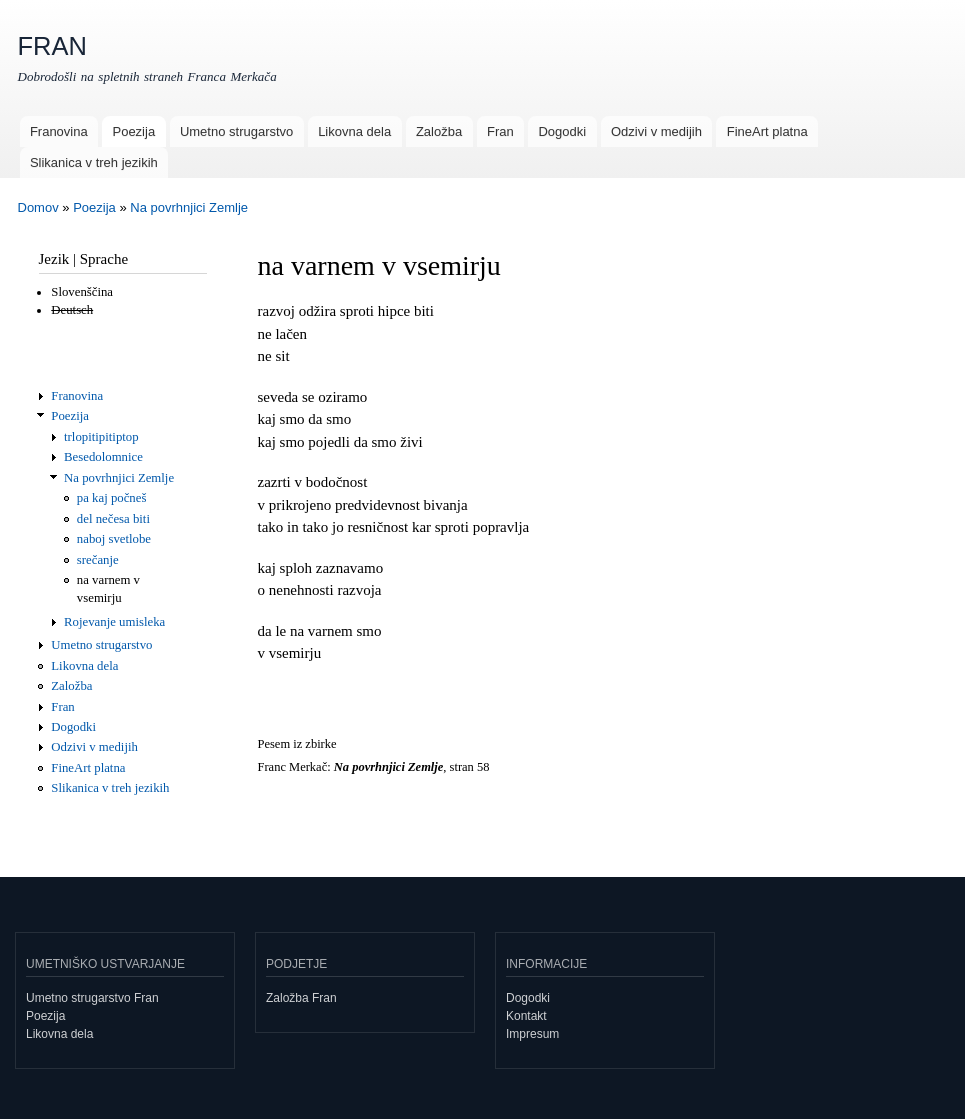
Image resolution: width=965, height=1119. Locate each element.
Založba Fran (301, 998)
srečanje (98, 560)
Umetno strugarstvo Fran (92, 998)
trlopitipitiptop (101, 437)
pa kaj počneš (112, 498)
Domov (38, 207)
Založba (439, 131)
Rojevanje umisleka (114, 622)
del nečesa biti (113, 519)
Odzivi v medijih (656, 131)
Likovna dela (354, 131)
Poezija (133, 131)
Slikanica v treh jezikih (94, 162)
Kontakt (526, 1016)
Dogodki (562, 131)
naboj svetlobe (114, 539)
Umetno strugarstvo (236, 131)
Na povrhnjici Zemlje (189, 207)
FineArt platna (767, 131)
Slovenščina (82, 292)
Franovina (59, 131)
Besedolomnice (103, 457)
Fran (500, 131)
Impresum (532, 1034)
